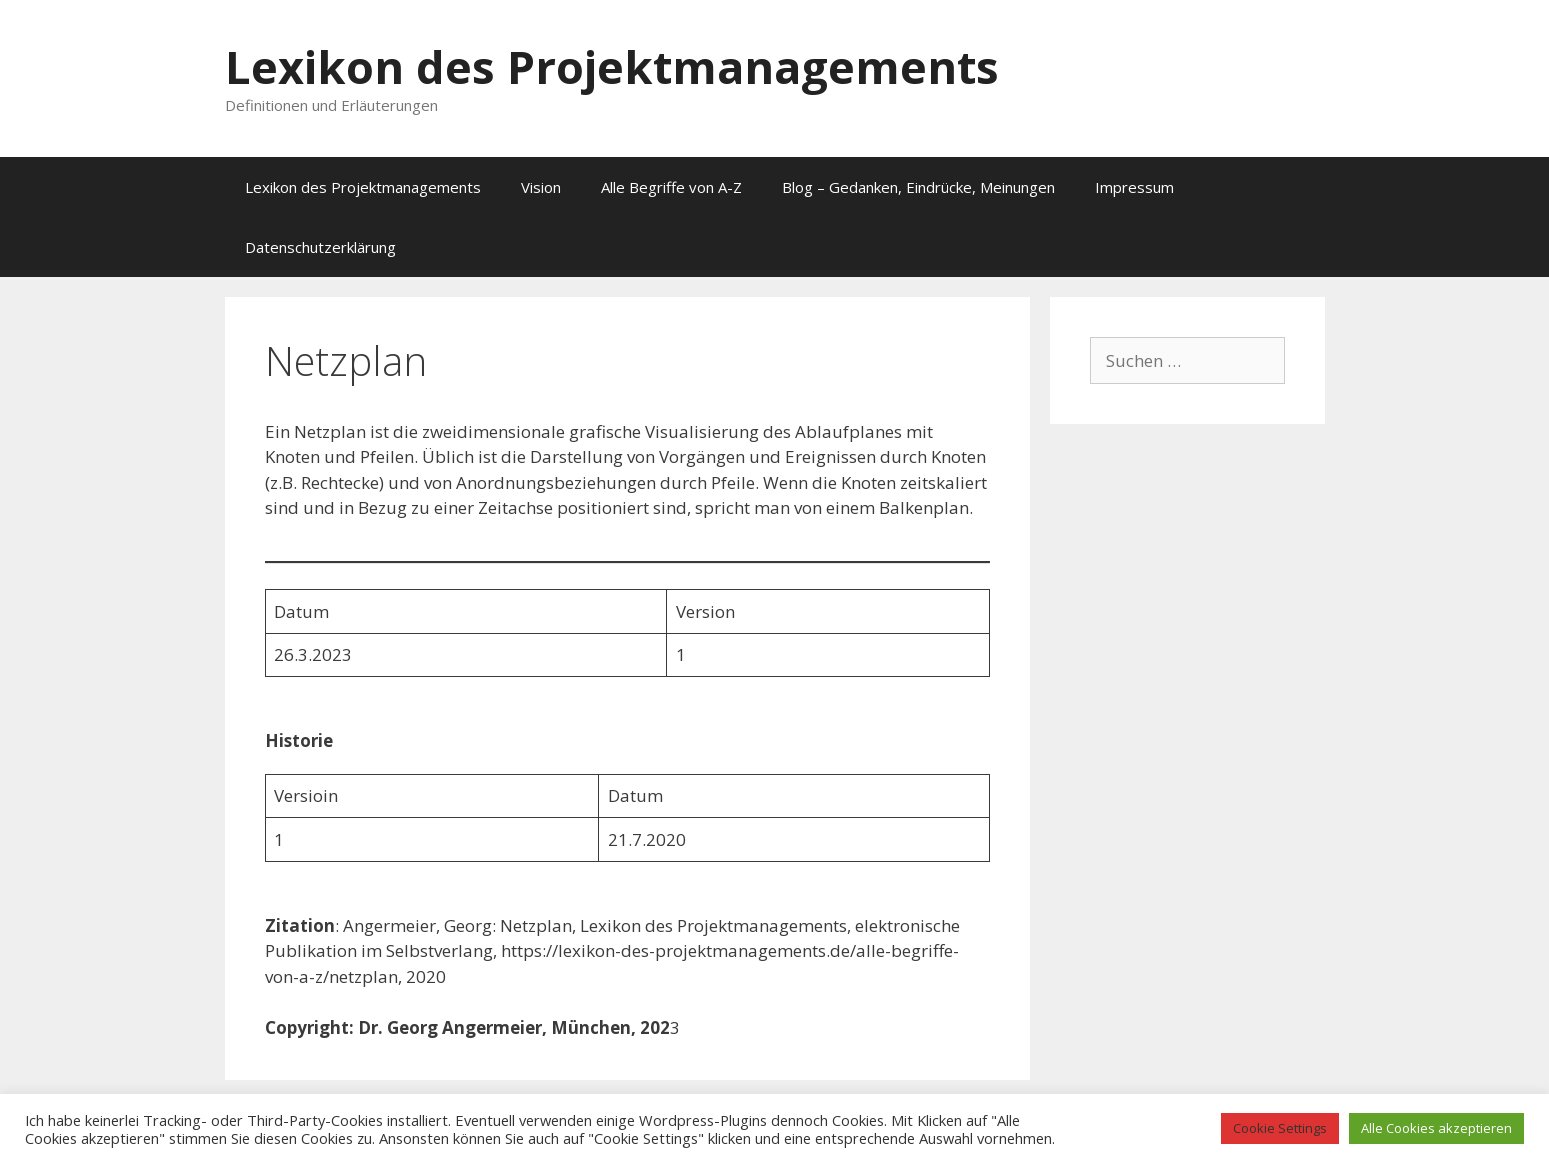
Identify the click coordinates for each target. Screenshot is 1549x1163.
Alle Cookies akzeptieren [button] (1436, 1128)
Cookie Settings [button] (1280, 1128)
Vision (541, 187)
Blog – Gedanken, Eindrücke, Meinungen (918, 187)
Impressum (1134, 187)
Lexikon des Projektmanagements (612, 66)
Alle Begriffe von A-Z (671, 187)
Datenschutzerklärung (320, 247)
